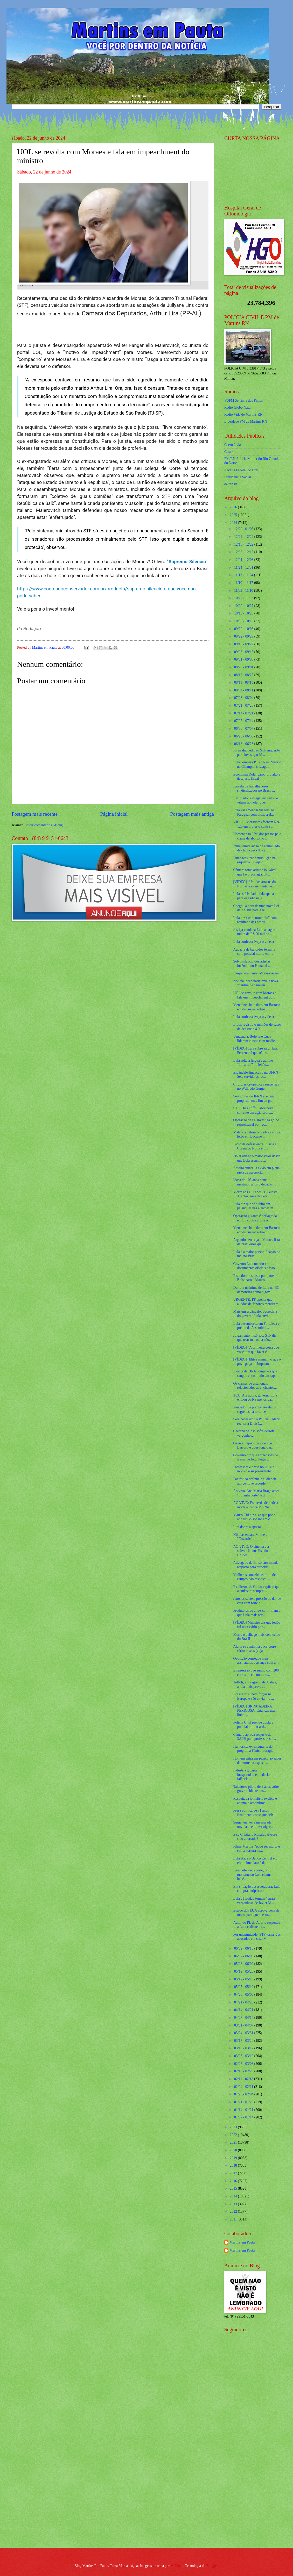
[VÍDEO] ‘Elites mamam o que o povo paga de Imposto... (257, 1361)
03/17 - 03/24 (244, 2041)
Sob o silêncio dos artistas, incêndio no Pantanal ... (252, 963)
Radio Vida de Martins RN (243, 414)
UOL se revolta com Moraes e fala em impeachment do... (254, 995)
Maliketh (176, 2566)
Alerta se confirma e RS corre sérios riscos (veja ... (254, 1649)
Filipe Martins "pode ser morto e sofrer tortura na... (256, 1848)
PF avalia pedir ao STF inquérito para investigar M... (256, 752)
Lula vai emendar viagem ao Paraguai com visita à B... (253, 812)
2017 (234, 2173)
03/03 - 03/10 (244, 2056)
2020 (234, 2150)
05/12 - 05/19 (244, 1979)
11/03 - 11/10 (244, 590)
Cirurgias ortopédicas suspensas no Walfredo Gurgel (256, 1086)
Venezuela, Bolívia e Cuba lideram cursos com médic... (255, 1038)
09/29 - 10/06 (244, 629)
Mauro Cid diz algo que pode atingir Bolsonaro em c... (254, 1517)
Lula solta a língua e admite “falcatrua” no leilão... (253, 1063)
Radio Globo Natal (237, 407)
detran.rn (230, 484)
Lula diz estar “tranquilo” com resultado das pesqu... (255, 920)
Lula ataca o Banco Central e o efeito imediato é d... (255, 1860)
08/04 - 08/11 (244, 690)
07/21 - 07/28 (244, 705)
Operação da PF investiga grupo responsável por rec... (256, 1122)
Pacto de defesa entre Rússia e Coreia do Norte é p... (254, 1146)
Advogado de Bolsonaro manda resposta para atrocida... (255, 1565)
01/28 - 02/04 (244, 2094)
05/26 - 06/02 (244, 1964)
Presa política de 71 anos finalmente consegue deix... (254, 1812)
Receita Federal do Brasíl (242, 470)
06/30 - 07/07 (244, 728)
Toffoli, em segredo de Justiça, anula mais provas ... (255, 1684)
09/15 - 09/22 (244, 644)
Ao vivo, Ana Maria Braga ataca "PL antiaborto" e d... (256, 1493)
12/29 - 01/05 (244, 529)
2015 (234, 2188)
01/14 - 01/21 (244, 2110)
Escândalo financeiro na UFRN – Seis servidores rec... (257, 1074)
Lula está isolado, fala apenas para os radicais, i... (254, 896)
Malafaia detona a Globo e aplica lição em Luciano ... (257, 1134)
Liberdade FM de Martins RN (245, 421)
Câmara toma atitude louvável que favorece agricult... (254, 872)
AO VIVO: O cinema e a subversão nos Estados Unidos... (251, 1551)
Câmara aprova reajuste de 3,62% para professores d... (254, 1737)
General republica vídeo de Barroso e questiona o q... (253, 1445)
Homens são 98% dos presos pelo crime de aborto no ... (257, 836)
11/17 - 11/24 (244, 575)
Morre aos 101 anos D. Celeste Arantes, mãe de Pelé (255, 1194)
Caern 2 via (232, 445)
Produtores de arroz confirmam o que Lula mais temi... (256, 1613)
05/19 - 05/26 (244, 1971)
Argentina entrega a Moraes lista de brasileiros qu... (256, 1242)
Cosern (229, 452)
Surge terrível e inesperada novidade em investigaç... (253, 1824)
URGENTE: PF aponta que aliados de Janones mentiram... (257, 1302)
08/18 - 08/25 (244, 675)
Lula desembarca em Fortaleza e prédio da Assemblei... (256, 1326)
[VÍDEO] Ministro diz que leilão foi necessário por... (256, 1624)
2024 (234, 523)
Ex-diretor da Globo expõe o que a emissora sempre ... (256, 1589)
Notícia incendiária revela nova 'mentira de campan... (255, 983)
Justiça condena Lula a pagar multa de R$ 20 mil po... (253, 932)
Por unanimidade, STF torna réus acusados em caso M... (257, 1937)
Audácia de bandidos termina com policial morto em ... (254, 951)
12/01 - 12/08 (244, 560)
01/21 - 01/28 (244, 2102)
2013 (234, 2204)
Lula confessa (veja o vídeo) (253, 942)
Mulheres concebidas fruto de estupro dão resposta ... (254, 1577)
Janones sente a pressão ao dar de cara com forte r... (257, 1601)
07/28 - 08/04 (244, 698)
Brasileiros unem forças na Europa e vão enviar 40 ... (253, 1696)
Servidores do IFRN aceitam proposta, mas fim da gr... (253, 1098)
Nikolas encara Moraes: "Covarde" (250, 1537)
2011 (234, 2219)
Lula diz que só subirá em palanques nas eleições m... (254, 1206)
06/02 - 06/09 (244, 1956)
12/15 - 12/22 (244, 544)
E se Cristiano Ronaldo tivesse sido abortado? (255, 1837)
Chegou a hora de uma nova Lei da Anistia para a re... (256, 908)
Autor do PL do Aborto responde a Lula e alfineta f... (256, 1925)
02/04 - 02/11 (244, 2087)
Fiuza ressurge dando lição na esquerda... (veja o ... (254, 860)
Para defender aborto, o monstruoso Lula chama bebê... (252, 1874)
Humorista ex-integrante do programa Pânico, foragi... (253, 1749)
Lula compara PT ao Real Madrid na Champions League (257, 764)
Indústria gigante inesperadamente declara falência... (252, 1774)
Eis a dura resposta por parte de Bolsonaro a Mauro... (255, 1278)
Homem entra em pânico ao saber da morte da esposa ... (257, 1760)
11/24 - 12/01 (244, 567)
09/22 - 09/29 (244, 636)
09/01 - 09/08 (244, 659)
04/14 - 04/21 (244, 2010)
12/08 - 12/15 (244, 552)
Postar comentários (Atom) (43, 825)
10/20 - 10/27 (244, 606)
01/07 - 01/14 (244, 2117)
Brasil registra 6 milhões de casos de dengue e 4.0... (257, 1027)
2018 (234, 2165)
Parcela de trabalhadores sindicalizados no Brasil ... (254, 788)
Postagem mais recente (35, 814)
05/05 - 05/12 (244, 1987)
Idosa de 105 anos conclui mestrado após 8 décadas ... (254, 1182)
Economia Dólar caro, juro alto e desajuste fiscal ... (256, 776)
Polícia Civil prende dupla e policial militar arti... (253, 1724)
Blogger (212, 2566)
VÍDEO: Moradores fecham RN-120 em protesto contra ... (256, 824)
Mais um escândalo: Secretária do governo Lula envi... (255, 1313)
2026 (234, 507)
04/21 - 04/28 (244, 2002)
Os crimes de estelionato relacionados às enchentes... (255, 1385)
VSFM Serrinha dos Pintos (243, 400)
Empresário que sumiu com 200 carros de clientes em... (256, 1672)
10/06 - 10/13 (244, 621)
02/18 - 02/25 (244, 2071)
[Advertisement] (254, 2460)
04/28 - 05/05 (244, 1994)
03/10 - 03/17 (244, 2048)
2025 (234, 515)
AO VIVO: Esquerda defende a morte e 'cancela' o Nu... (255, 1505)
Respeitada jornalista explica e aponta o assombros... (255, 1801)
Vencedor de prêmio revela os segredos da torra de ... (254, 1409)
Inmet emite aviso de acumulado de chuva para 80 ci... (256, 848)
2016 (234, 2181)
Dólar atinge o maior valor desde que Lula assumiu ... (256, 1158)
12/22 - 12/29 (244, 537)
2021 (234, 2142)
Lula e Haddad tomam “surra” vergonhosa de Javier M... (254, 1901)
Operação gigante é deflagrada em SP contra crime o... (255, 1218)
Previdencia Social (237, 477)
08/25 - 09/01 (244, 667)
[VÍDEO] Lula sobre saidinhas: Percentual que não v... (255, 1050)
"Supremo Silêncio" (187, 561)
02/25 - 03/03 (244, 2064)
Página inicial (114, 814)
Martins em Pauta (242, 2242)
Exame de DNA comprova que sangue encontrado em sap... (255, 1373)
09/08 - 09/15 (244, 652)
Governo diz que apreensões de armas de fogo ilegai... (255, 1457)
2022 (234, 2135)
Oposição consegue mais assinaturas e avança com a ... (256, 1660)
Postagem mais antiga (192, 814)
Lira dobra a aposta (247, 1527)
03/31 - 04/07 (244, 2025)
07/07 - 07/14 (244, 721)
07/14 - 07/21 (244, 713)
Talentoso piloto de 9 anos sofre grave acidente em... (256, 1789)
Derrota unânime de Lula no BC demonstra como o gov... (256, 1290)
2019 (234, 2158)
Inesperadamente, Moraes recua (255, 973)
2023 (234, 2127)
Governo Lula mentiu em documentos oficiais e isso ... (255, 1266)
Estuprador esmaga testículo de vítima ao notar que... (255, 800)
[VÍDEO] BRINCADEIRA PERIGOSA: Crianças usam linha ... (255, 1710)
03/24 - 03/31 (244, 2033)
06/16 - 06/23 (244, 744)
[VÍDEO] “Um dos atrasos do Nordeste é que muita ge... (254, 884)
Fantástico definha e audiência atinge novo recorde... (254, 1481)
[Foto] (112, 231)
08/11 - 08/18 (244, 682)
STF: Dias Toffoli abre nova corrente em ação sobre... (253, 1110)
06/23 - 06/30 (244, 736)
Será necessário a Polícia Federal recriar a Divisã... (256, 1421)
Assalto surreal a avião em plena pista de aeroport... (256, 1170)
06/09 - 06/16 (244, 1948)
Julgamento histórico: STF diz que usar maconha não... (254, 1338)
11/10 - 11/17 (244, 583)
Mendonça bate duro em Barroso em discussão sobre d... (256, 1007)
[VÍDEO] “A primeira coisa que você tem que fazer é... (256, 1349)
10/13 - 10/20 (244, 613)
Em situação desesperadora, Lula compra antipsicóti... (256, 1889)
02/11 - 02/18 (244, 2079)
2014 (234, 2196)
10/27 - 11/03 (244, 598)
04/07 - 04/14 (244, 2018)
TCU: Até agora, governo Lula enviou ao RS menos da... (255, 1397)
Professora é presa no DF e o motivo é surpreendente (253, 1469)
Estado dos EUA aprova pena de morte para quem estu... (256, 1912)
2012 (234, 2211)
